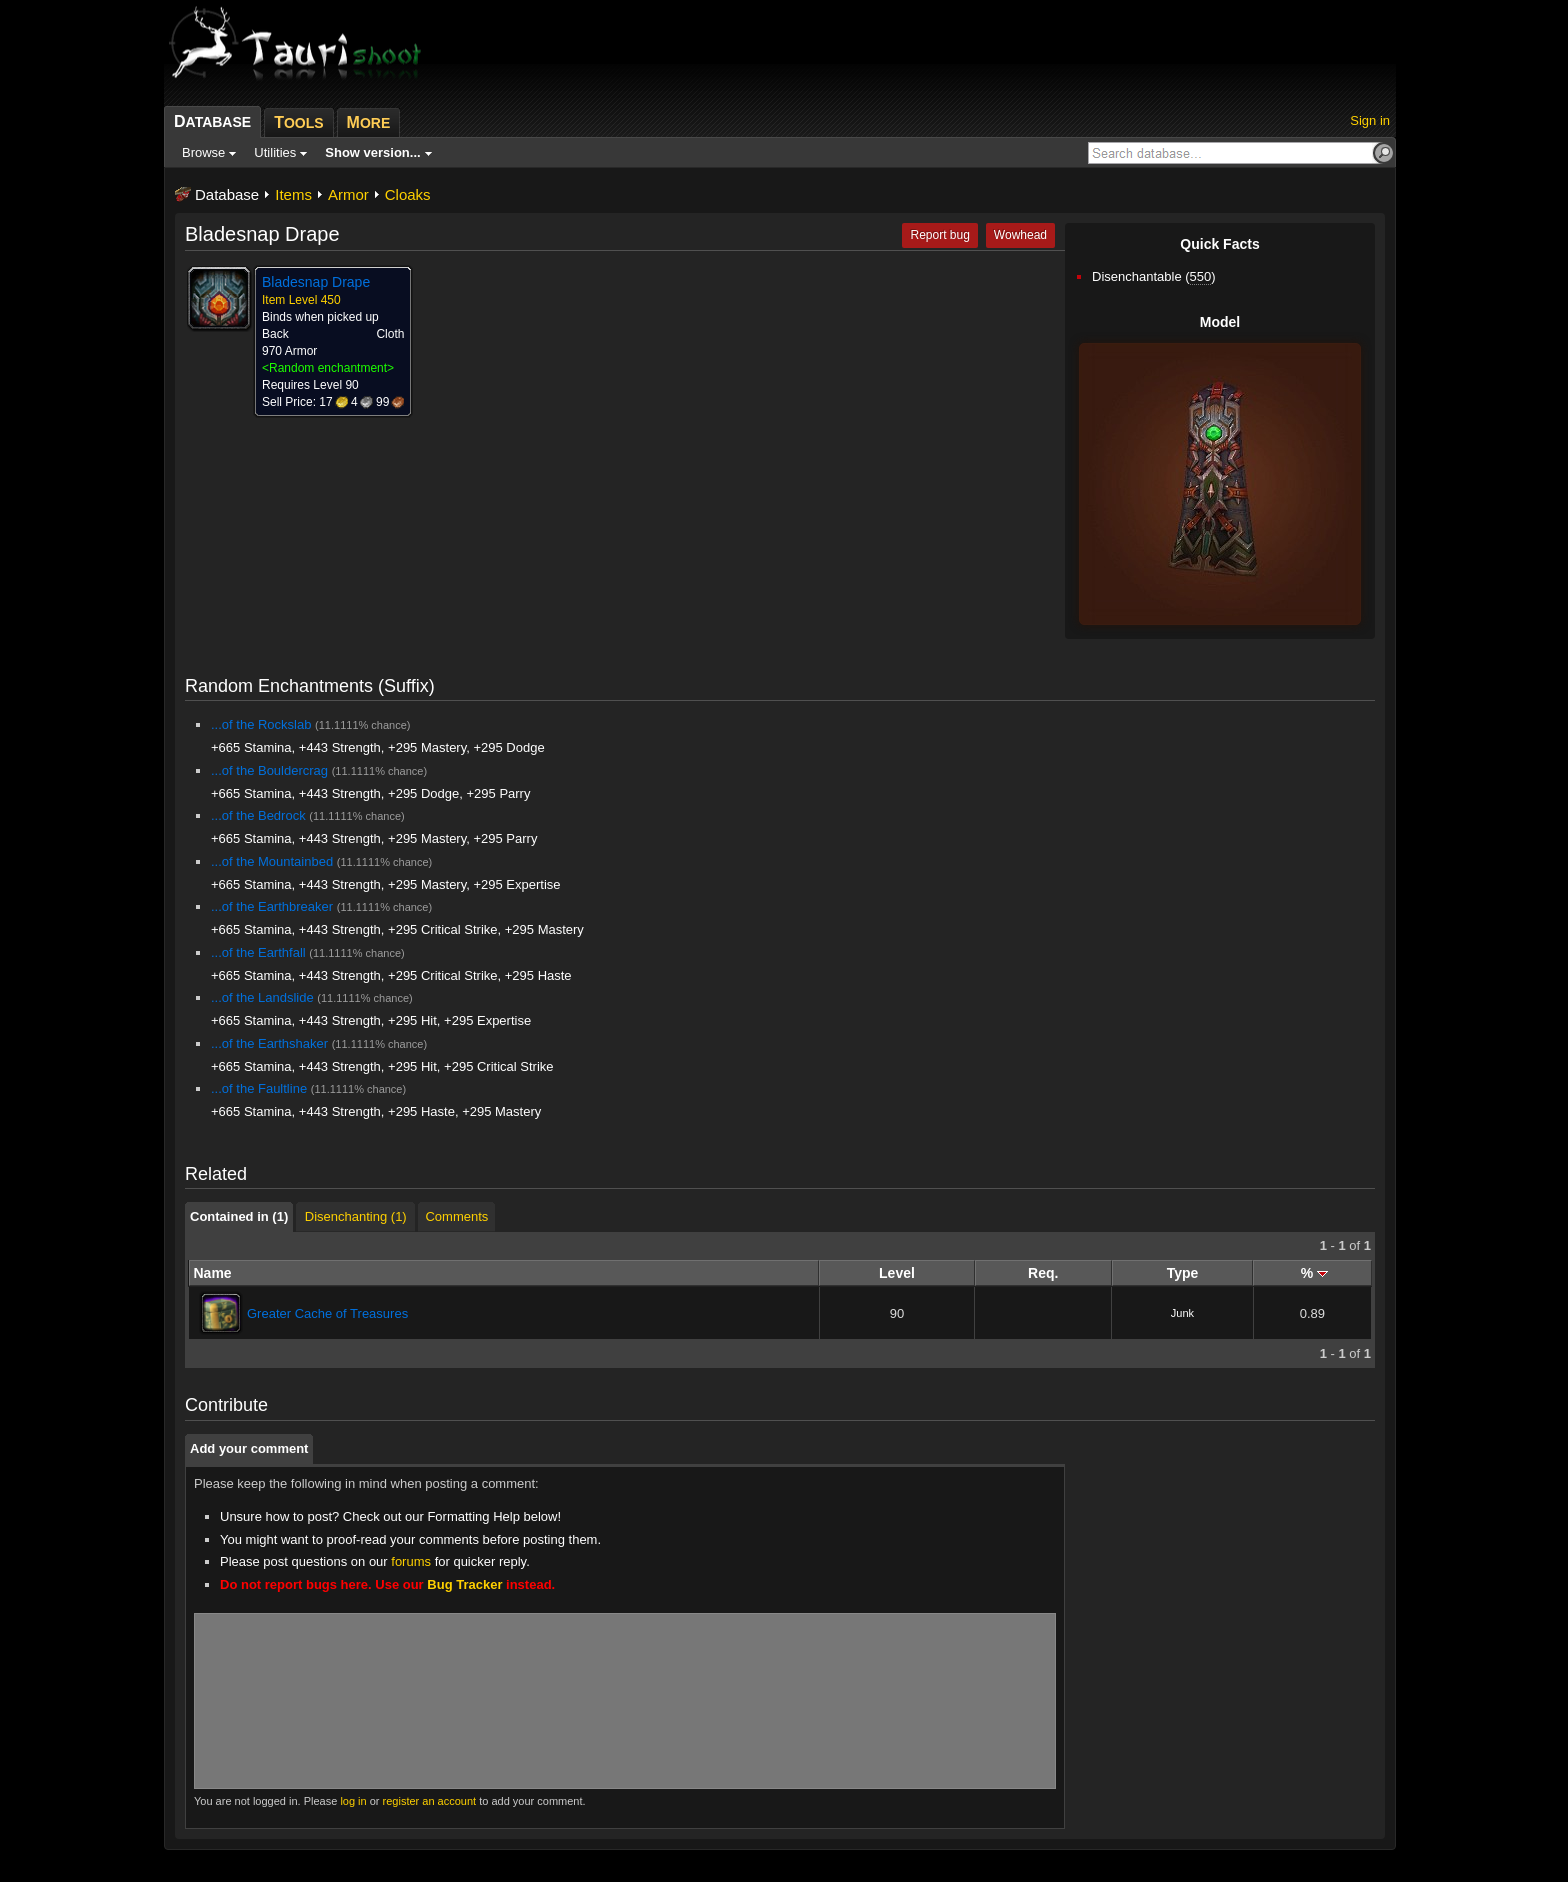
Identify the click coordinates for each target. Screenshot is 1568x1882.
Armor (348, 194)
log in (353, 1801)
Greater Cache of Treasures (327, 1313)
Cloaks (408, 194)
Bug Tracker (464, 1584)
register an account (430, 1801)
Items (293, 194)
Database (227, 194)
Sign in (1370, 120)
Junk (1182, 1313)
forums (411, 1561)
